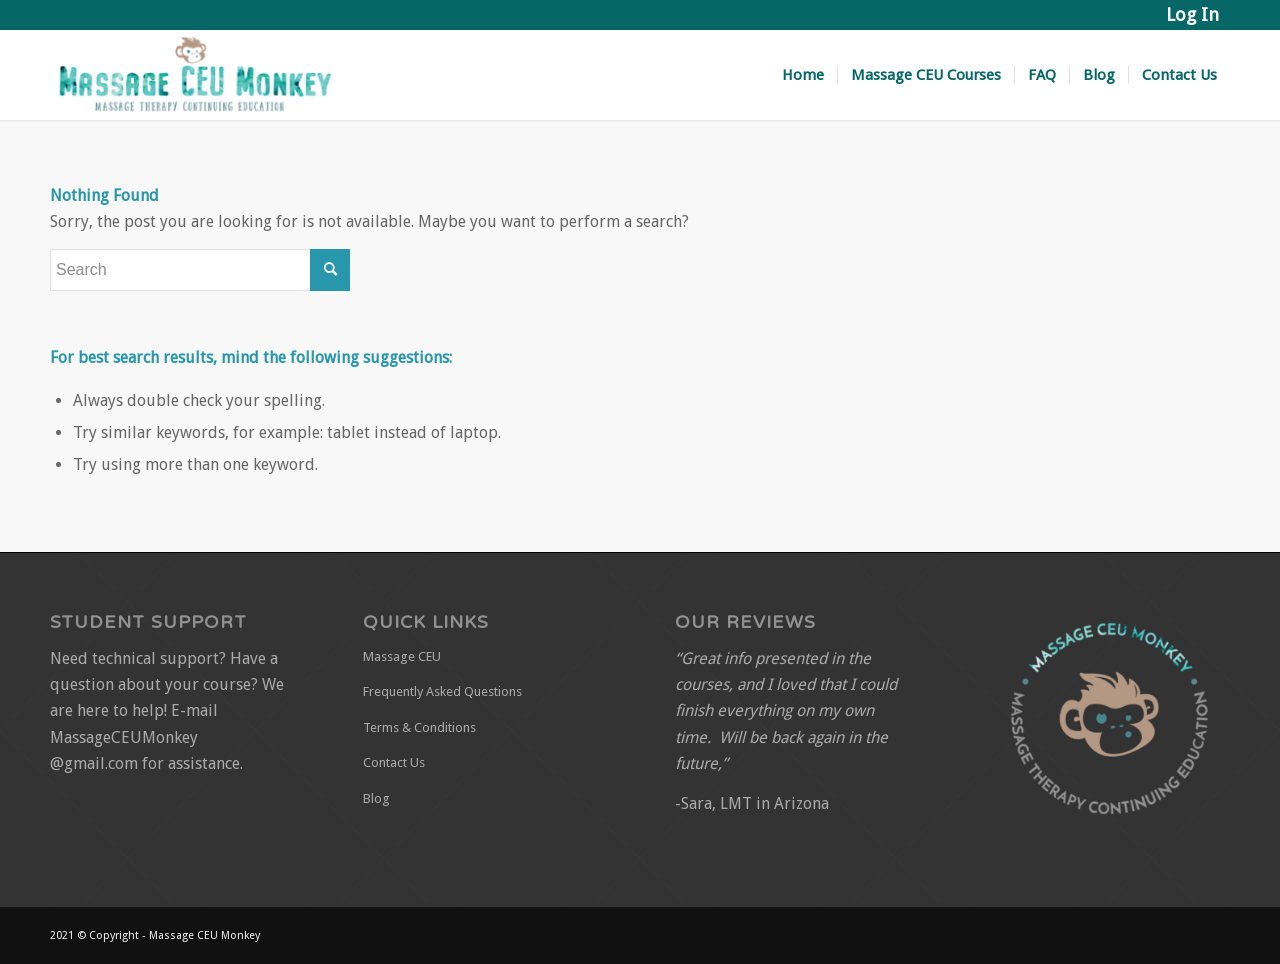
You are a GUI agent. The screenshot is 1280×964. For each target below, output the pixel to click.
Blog (376, 798)
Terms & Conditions (419, 727)
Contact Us (394, 762)
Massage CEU (402, 656)
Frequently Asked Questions (442, 691)
